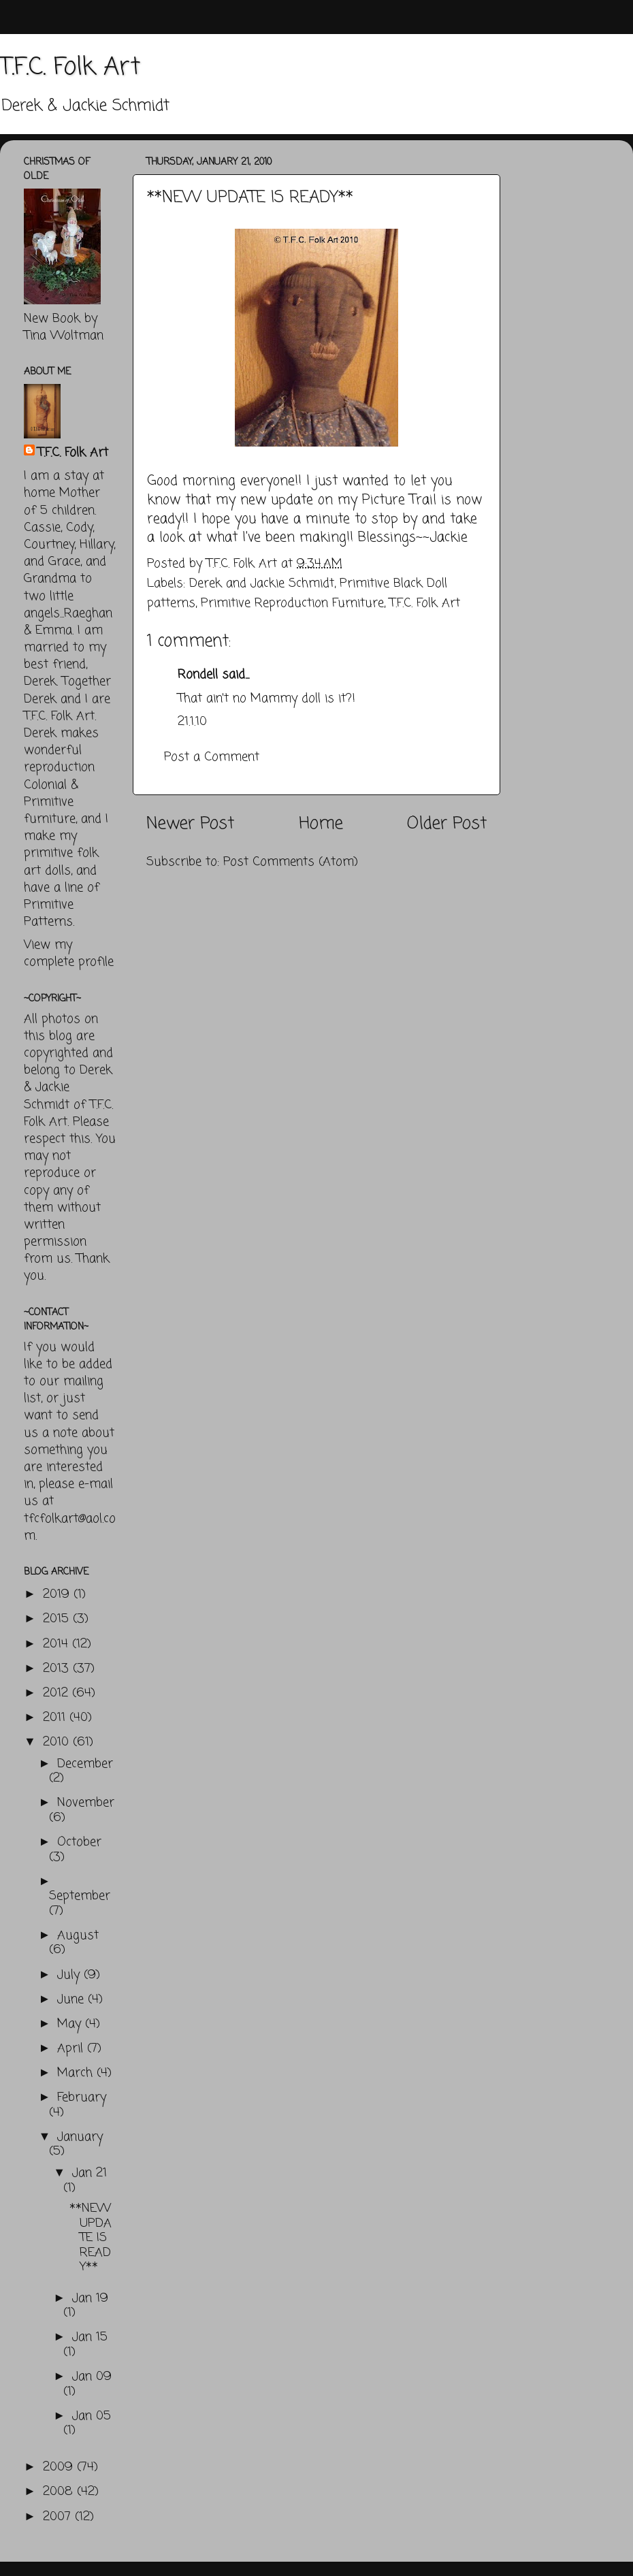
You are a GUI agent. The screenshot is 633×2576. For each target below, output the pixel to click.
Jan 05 (91, 2416)
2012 (57, 1693)
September (79, 1895)
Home (321, 824)
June (72, 1999)
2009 (60, 2467)
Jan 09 (92, 2376)
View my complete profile (69, 953)
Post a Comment (211, 757)
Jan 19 (90, 2298)
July (70, 1974)
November (85, 1802)
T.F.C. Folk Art (70, 67)
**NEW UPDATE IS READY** (90, 2237)
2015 (58, 1618)
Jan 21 (89, 2173)
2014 (57, 1644)
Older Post (447, 824)
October (79, 1842)
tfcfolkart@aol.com (70, 1527)
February (81, 2097)
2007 (59, 2516)
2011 (56, 1717)
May (71, 2023)
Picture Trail (399, 500)
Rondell (198, 674)
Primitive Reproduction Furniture (292, 603)
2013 (58, 1668)
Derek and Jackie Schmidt (261, 583)
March (77, 2072)
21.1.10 (192, 721)
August (78, 1935)
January (80, 2136)
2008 (60, 2491)
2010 (58, 1742)
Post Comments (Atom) (290, 861)
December (85, 1763)
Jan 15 (90, 2337)
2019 (58, 1594)
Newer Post (190, 824)
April (72, 2048)
